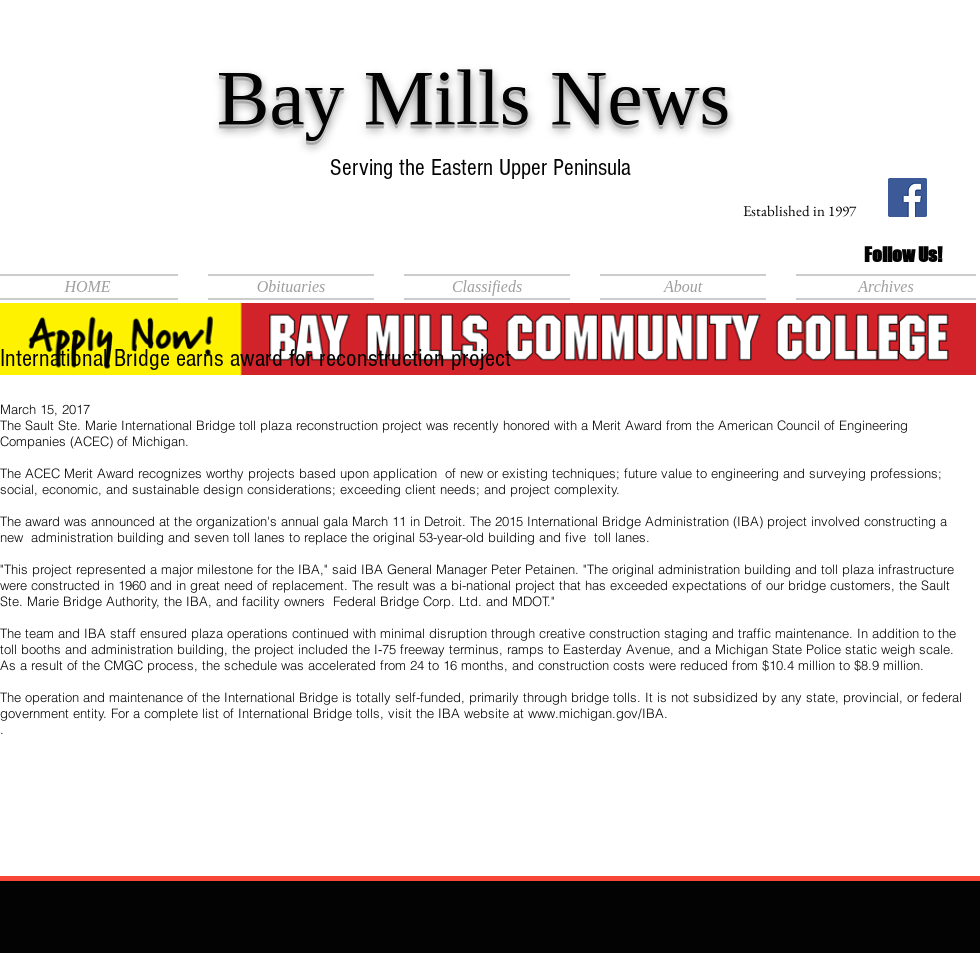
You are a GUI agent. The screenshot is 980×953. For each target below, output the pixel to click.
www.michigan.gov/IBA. (598, 713)
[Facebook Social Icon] (907, 197)
